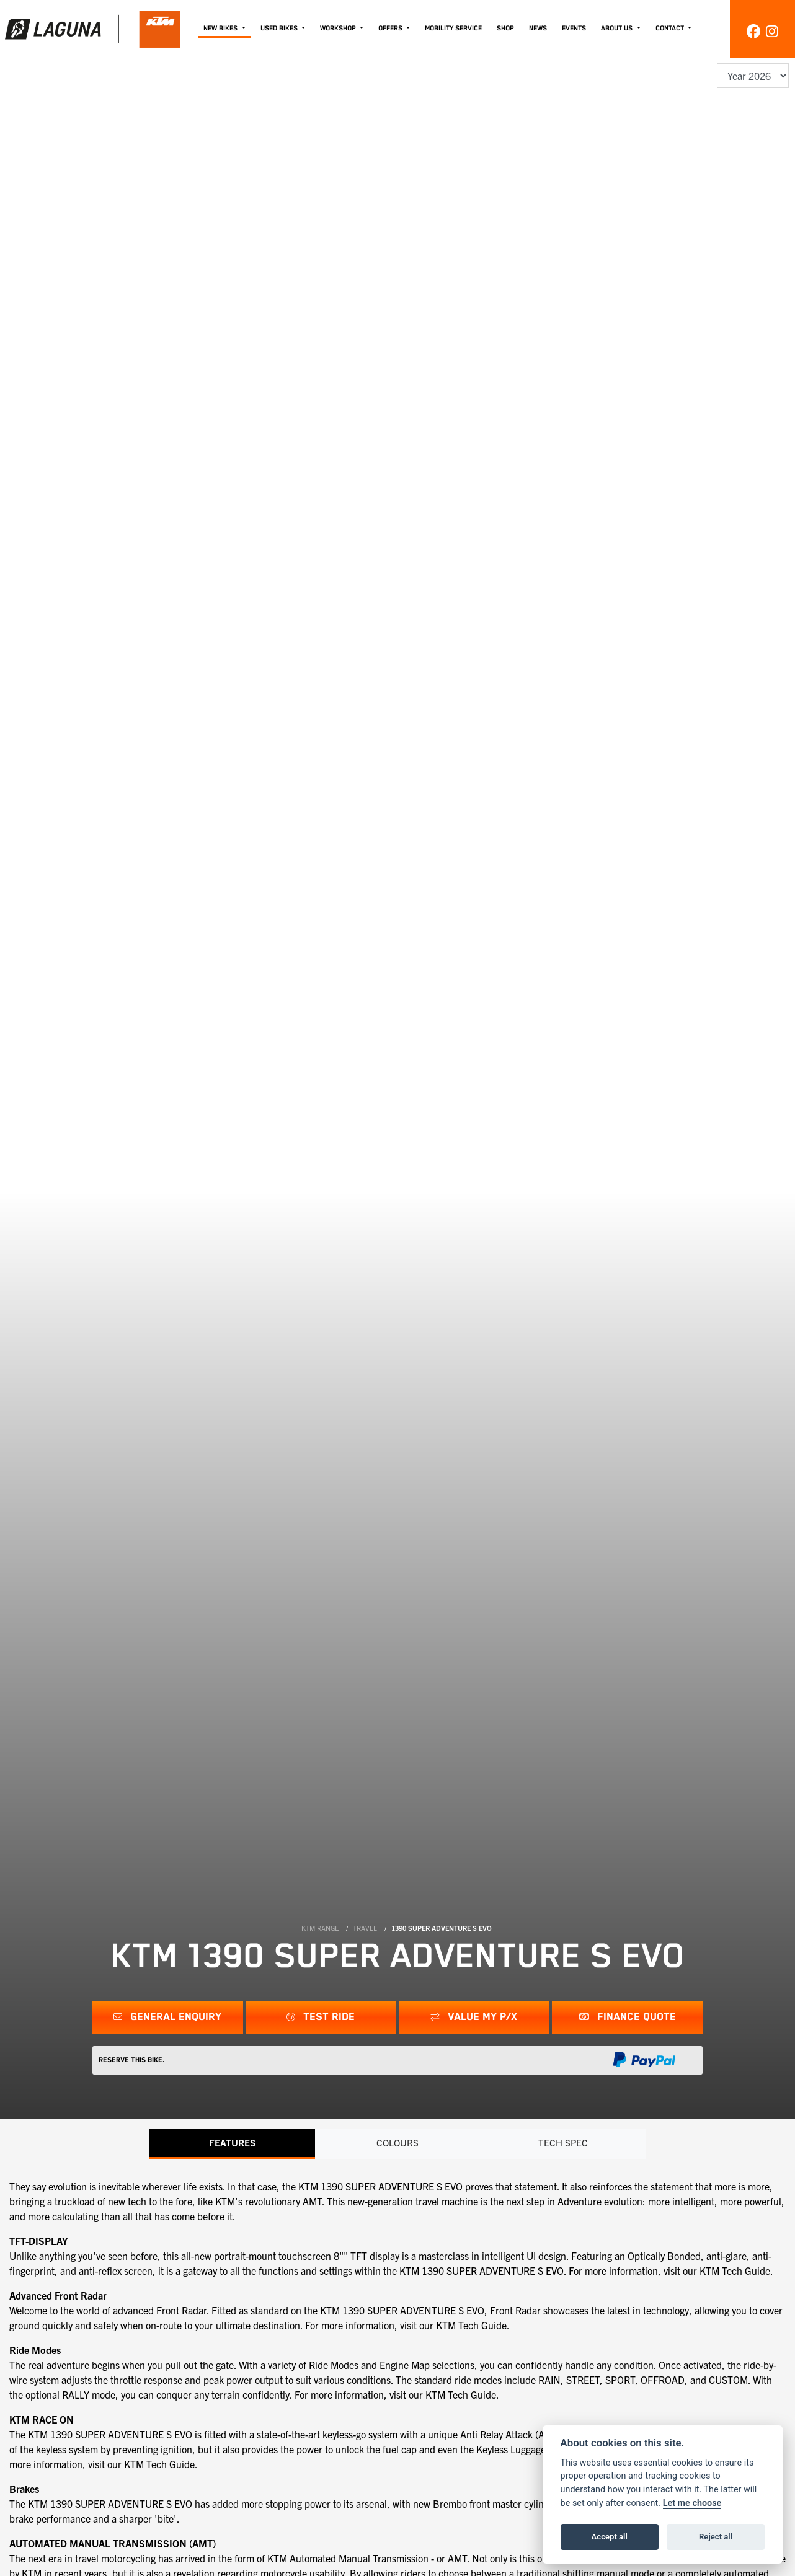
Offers (391, 28)
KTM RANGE (320, 1927)
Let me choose (692, 2503)
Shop (505, 28)
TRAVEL (365, 1927)
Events (574, 28)
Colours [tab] (397, 2143)
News (538, 28)
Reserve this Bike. (132, 2060)
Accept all (610, 2536)
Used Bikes (280, 28)
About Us (617, 28)
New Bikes (221, 28)
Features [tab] (232, 2143)
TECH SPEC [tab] (563, 2143)
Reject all (715, 2536)
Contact (670, 28)
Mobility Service (453, 28)
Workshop (339, 28)
